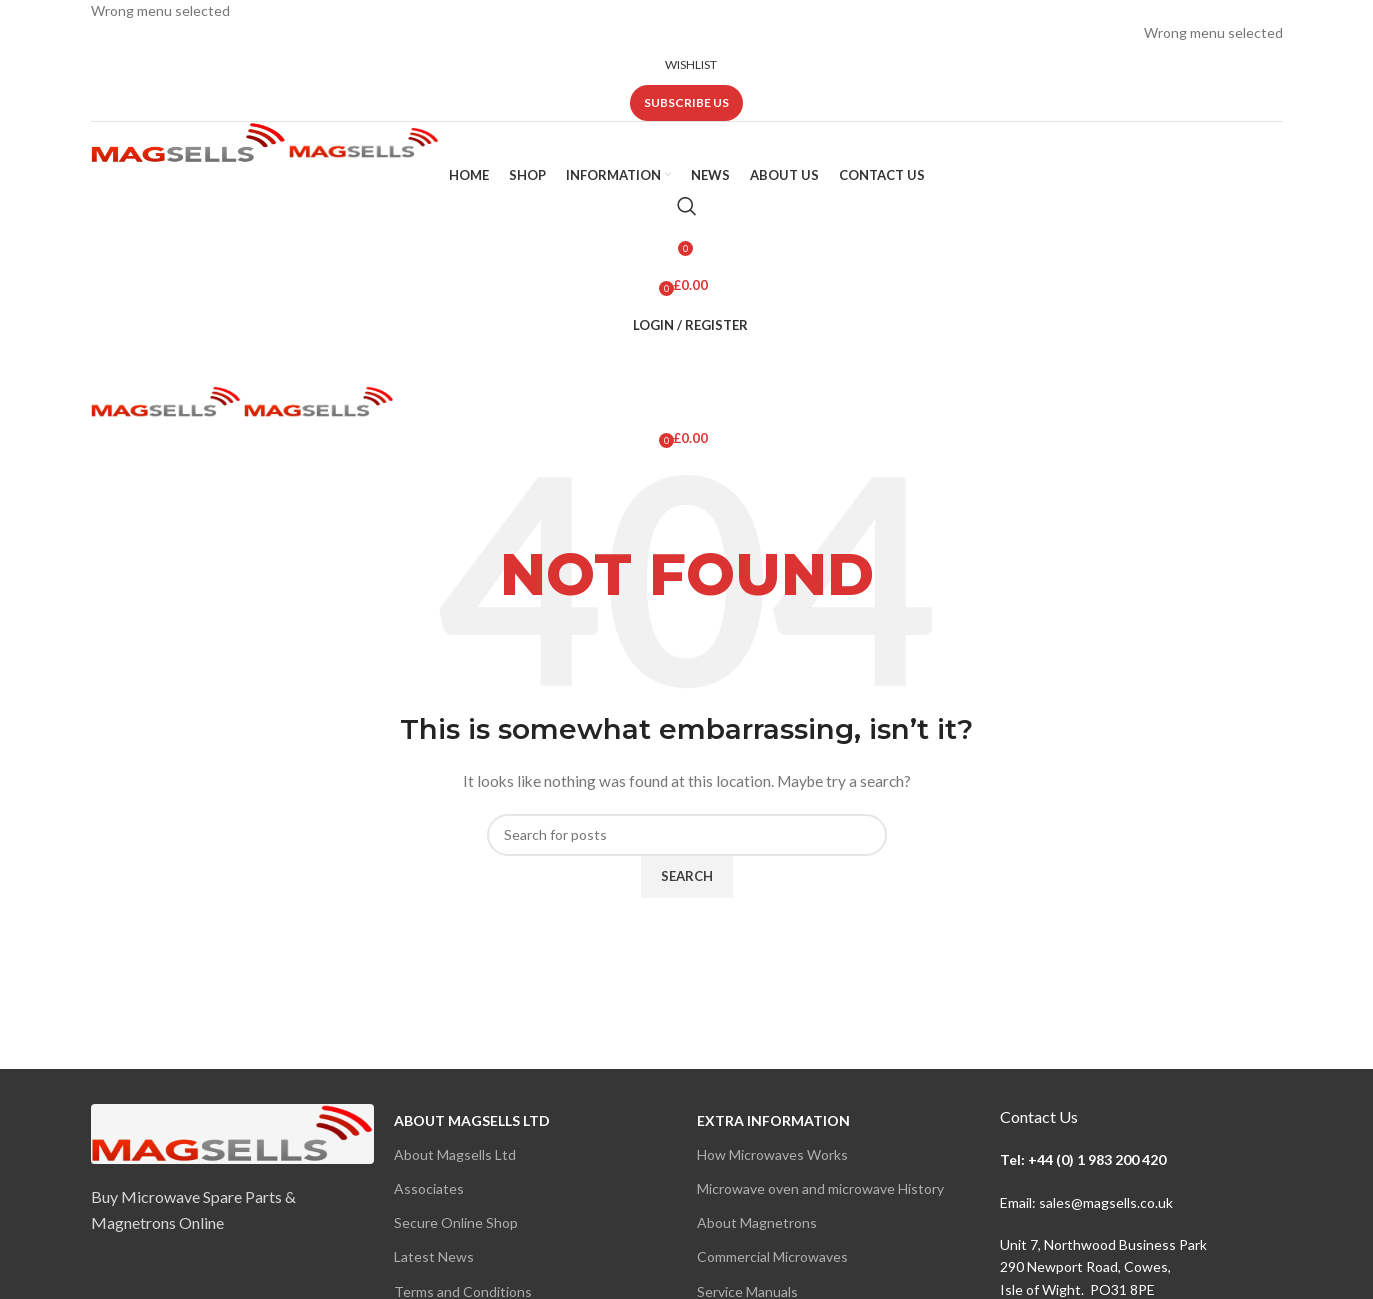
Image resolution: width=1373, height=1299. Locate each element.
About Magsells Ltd (472, 1120)
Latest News (434, 1256)
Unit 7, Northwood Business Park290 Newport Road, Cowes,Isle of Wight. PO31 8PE (1103, 1267)
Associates (429, 1188)
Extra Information (773, 1120)
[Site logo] (190, 140)
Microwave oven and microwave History (820, 1188)
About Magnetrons (757, 1222)
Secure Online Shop (456, 1222)
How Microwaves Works (772, 1154)
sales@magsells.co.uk (1106, 1202)
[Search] (687, 206)
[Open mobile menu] (687, 366)
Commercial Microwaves (772, 1256)
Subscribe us (686, 102)
